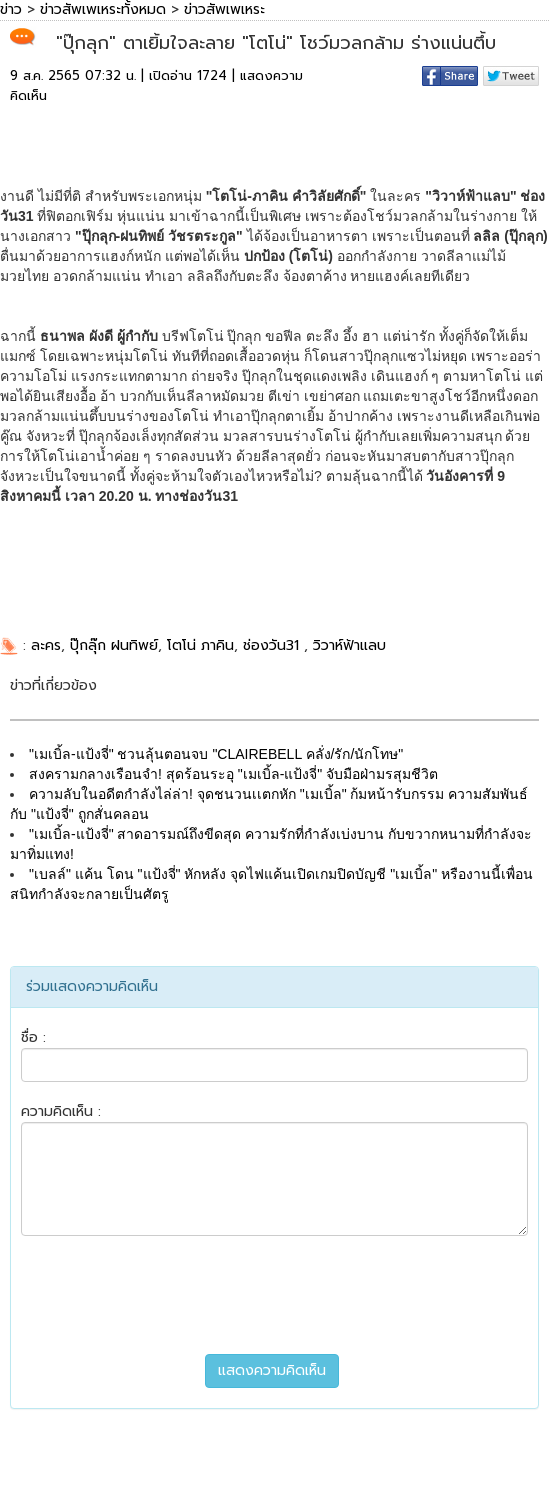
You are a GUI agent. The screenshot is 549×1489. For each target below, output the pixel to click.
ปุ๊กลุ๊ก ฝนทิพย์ (114, 645)
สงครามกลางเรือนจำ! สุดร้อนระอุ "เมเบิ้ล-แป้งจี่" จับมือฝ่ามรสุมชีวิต (233, 774)
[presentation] (275, 1295)
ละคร (46, 645)
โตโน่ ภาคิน (200, 645)
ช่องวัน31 (273, 645)
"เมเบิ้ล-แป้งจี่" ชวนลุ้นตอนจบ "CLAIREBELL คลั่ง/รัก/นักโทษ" (216, 754)
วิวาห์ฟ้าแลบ (349, 645)
